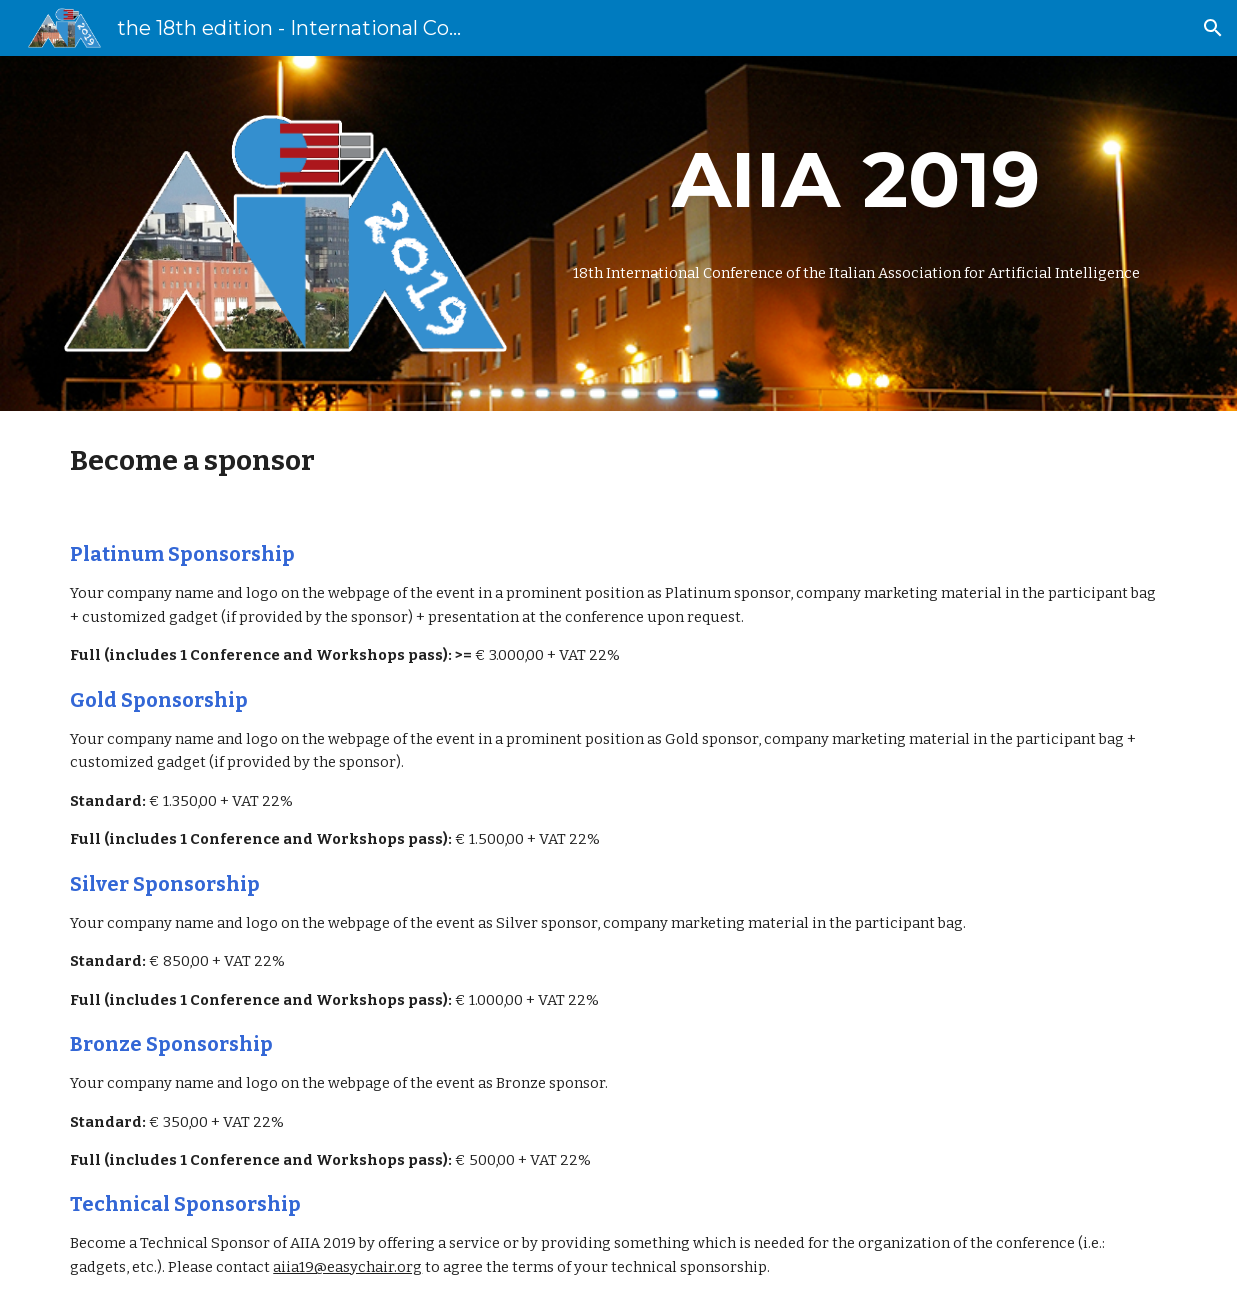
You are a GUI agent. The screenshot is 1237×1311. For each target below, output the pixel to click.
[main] (856, 180)
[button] (1213, 28)
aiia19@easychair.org (347, 1267)
